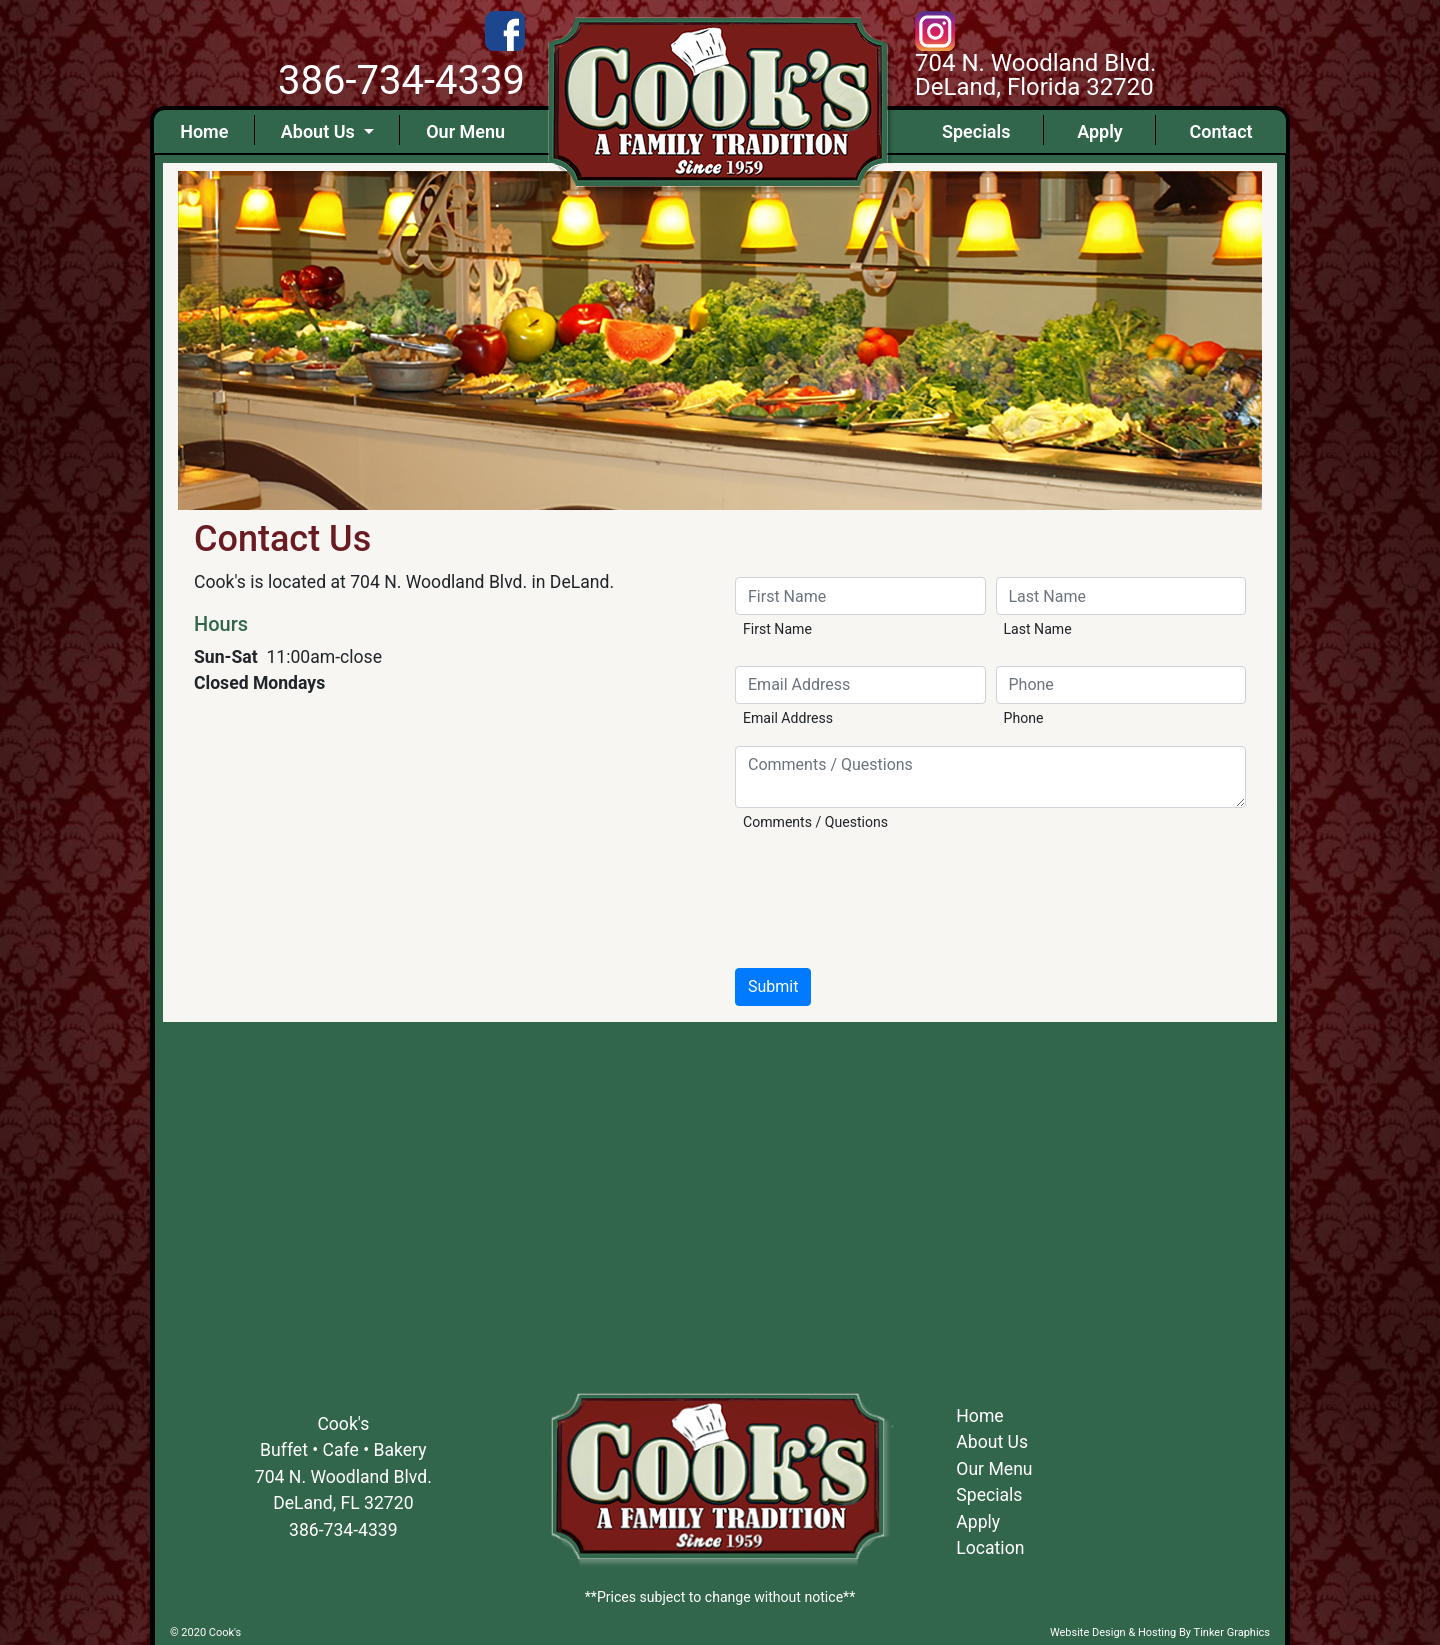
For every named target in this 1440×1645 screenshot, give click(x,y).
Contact (1220, 131)
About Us (320, 131)
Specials (976, 131)
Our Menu (465, 131)
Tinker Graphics (1232, 1632)
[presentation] (887, 897)
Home (204, 131)
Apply (1100, 131)
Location (990, 1548)
